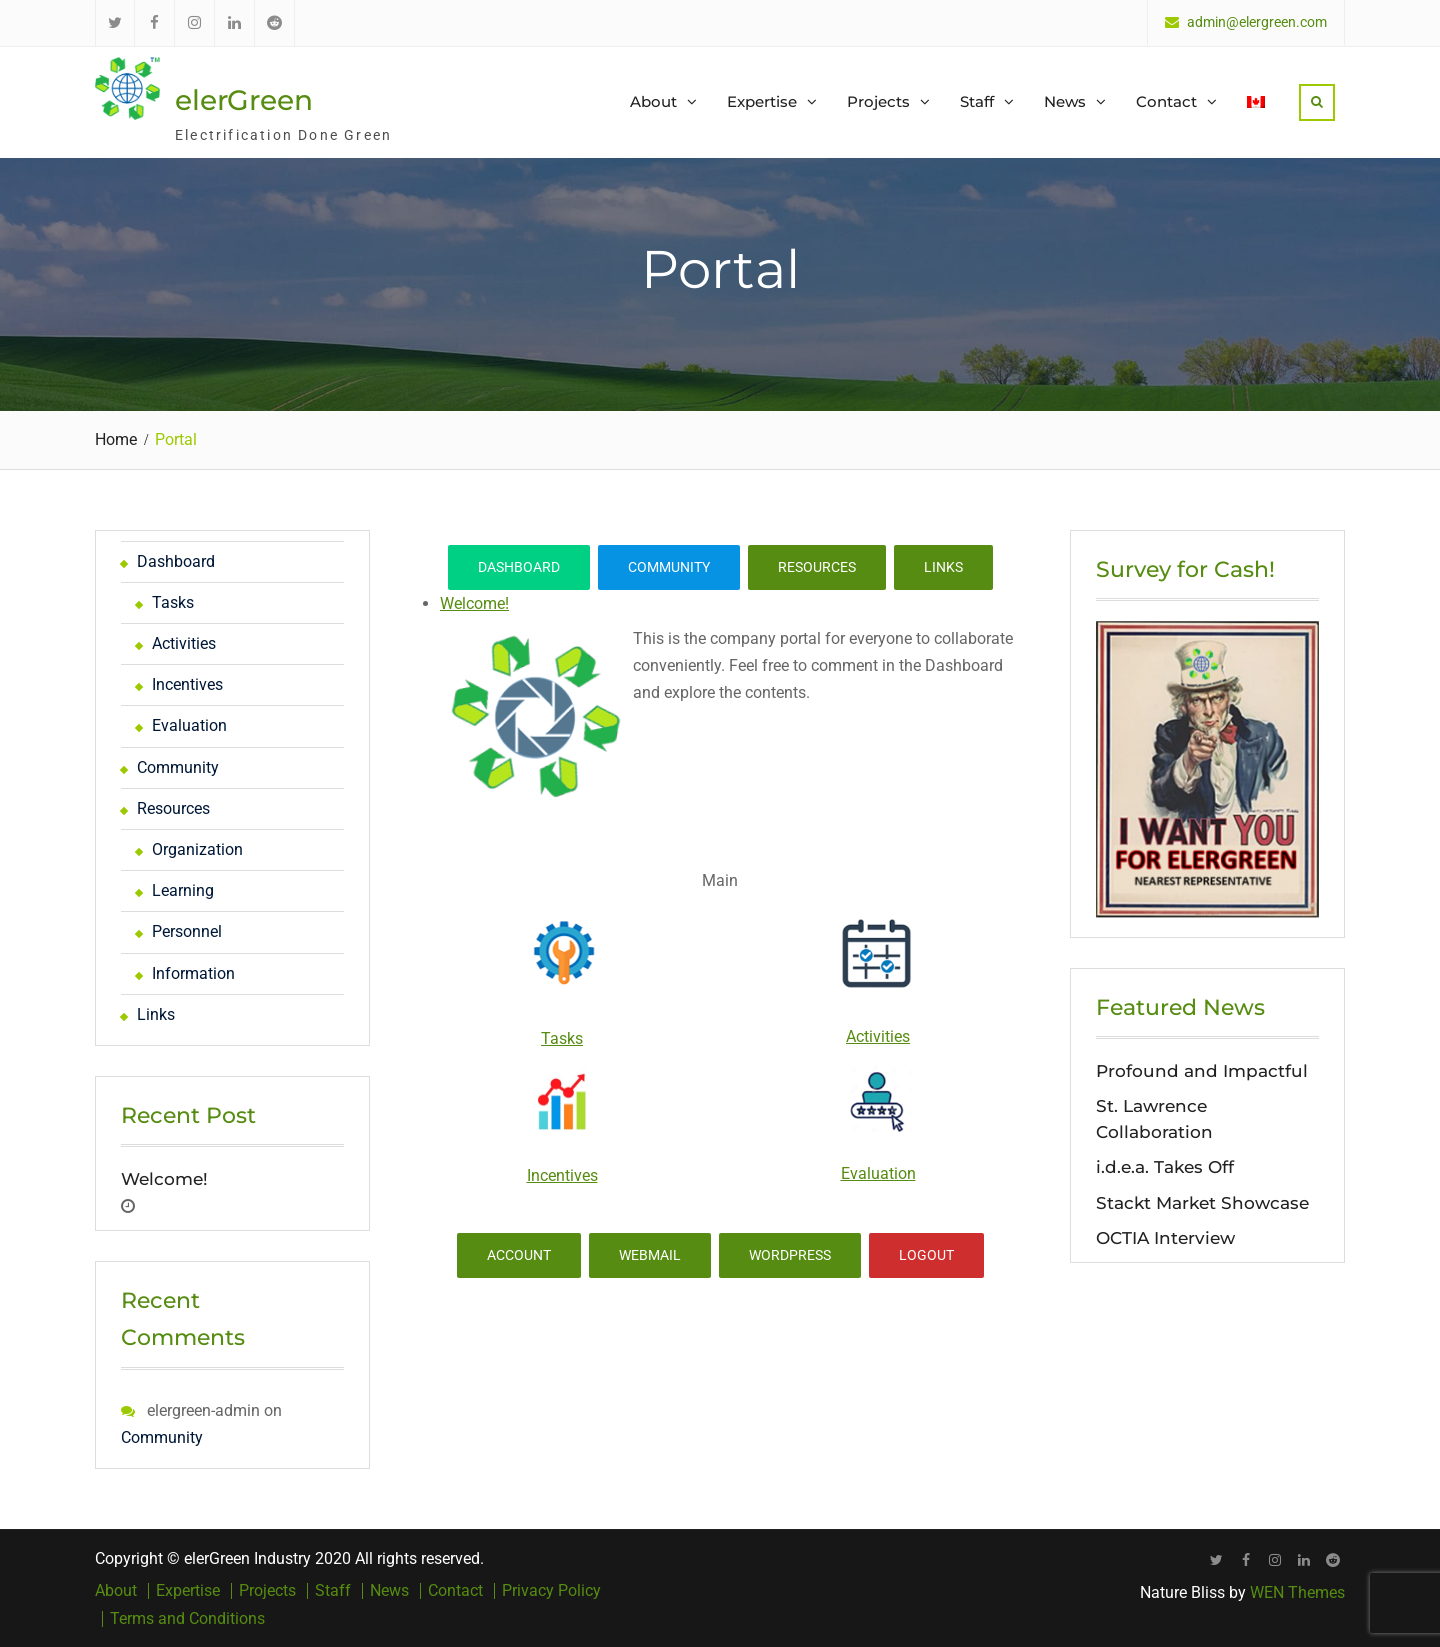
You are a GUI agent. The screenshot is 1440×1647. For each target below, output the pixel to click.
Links (943, 567)
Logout (926, 1255)
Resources (817, 567)
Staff (977, 101)
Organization (197, 849)
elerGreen (244, 100)
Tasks (562, 1038)
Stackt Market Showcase (1202, 1203)
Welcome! (474, 603)
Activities (878, 1036)
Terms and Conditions (187, 1619)
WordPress (790, 1255)
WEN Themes (1297, 1592)
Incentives (562, 1175)
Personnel (187, 931)
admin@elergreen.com (1257, 22)
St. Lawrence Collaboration (1154, 1119)
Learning (183, 890)
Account (519, 1255)
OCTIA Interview (1165, 1238)
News (1065, 101)
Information (193, 973)
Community (669, 567)
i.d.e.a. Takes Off (1165, 1167)
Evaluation (878, 1173)
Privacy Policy (551, 1591)
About (653, 101)
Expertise (762, 101)
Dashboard (519, 567)
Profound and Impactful (1202, 1071)
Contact (1166, 101)
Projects (878, 101)
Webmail (650, 1255)
